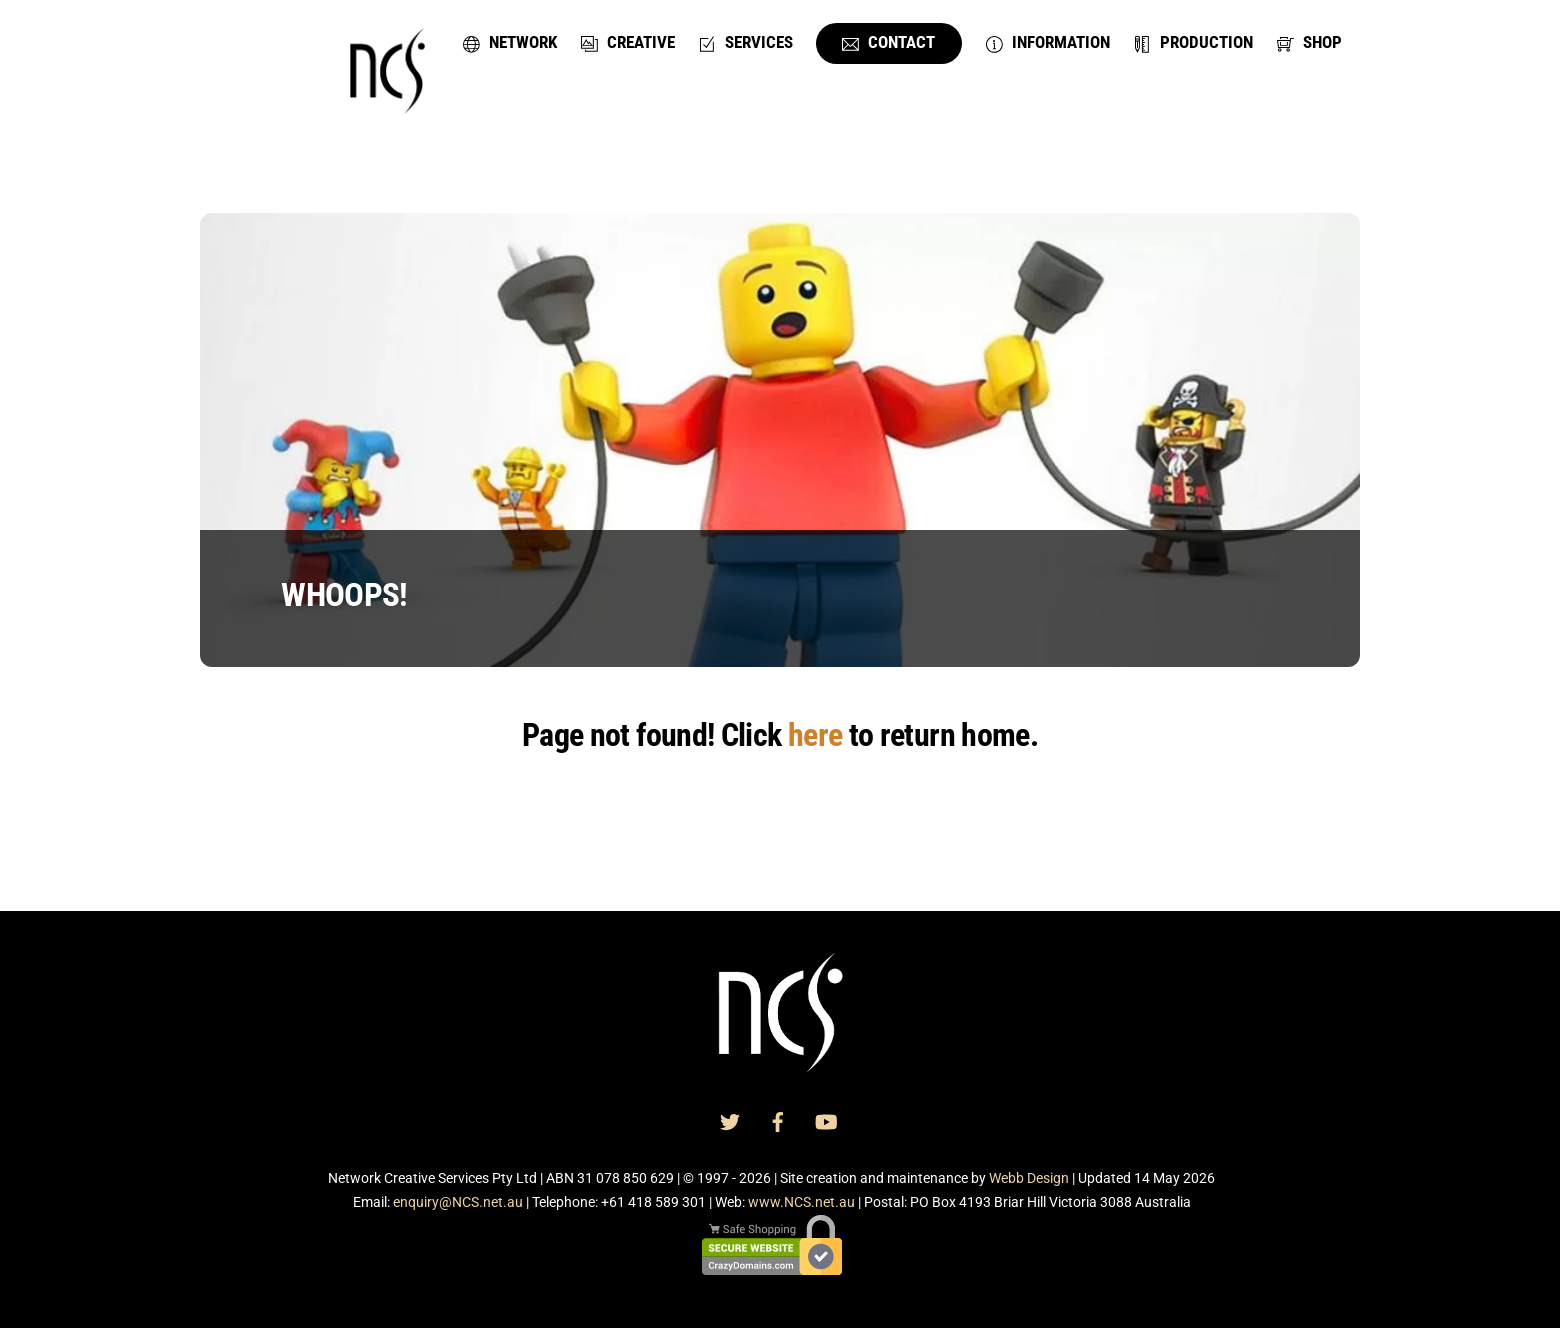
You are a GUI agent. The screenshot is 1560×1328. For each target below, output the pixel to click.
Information (1048, 42)
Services (746, 42)
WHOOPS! (344, 595)
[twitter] (730, 1121)
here (815, 735)
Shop (1309, 42)
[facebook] (778, 1121)
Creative (628, 42)
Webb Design (1029, 1178)
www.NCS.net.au (801, 1202)
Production (1193, 42)
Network (510, 42)
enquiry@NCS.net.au (458, 1202)
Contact (888, 42)
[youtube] (826, 1121)
